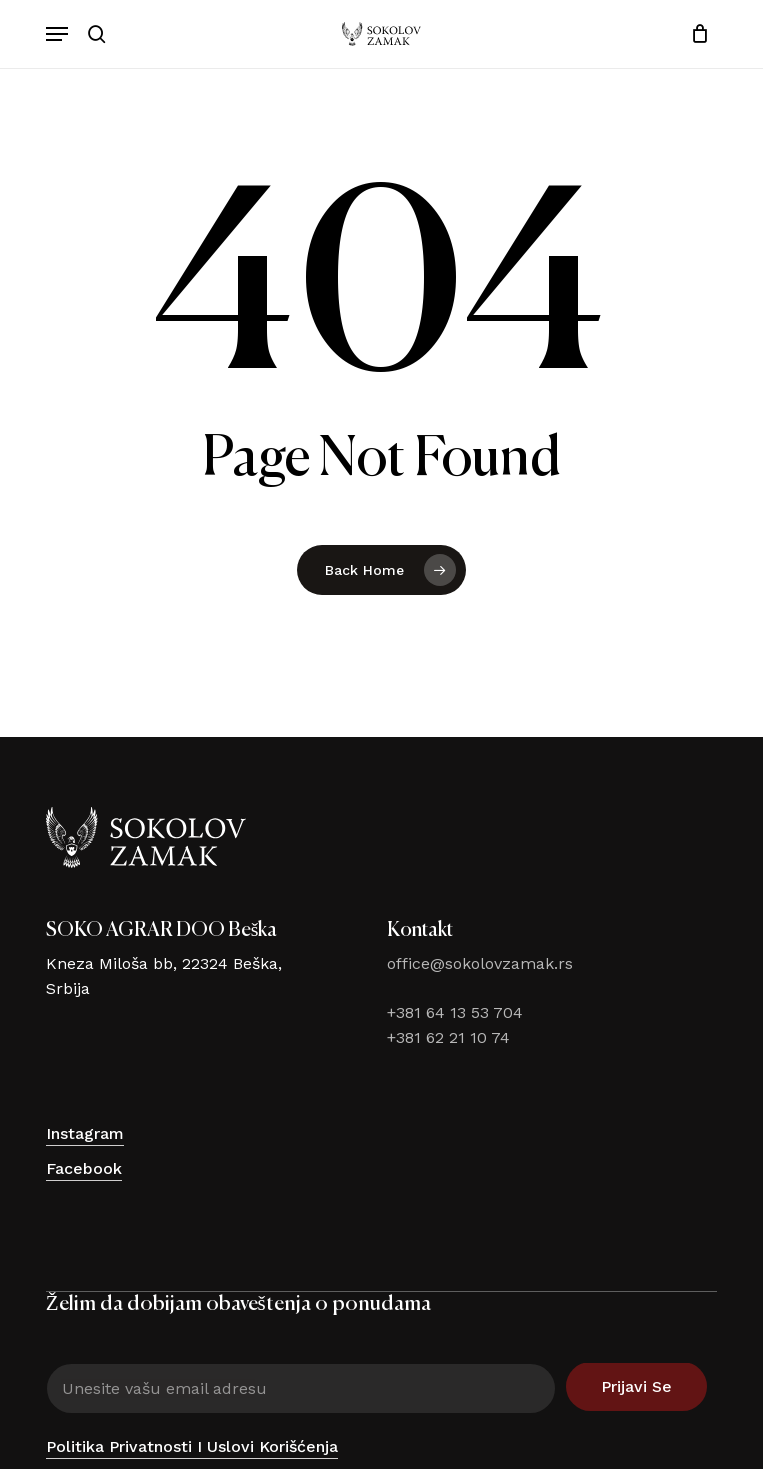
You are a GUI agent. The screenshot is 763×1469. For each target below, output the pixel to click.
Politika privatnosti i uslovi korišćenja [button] (192, 1446)
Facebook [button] (84, 1168)
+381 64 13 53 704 (455, 1012)
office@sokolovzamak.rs (480, 963)
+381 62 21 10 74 (448, 1037)
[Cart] (694, 34)
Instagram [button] (85, 1133)
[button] (57, 34)
